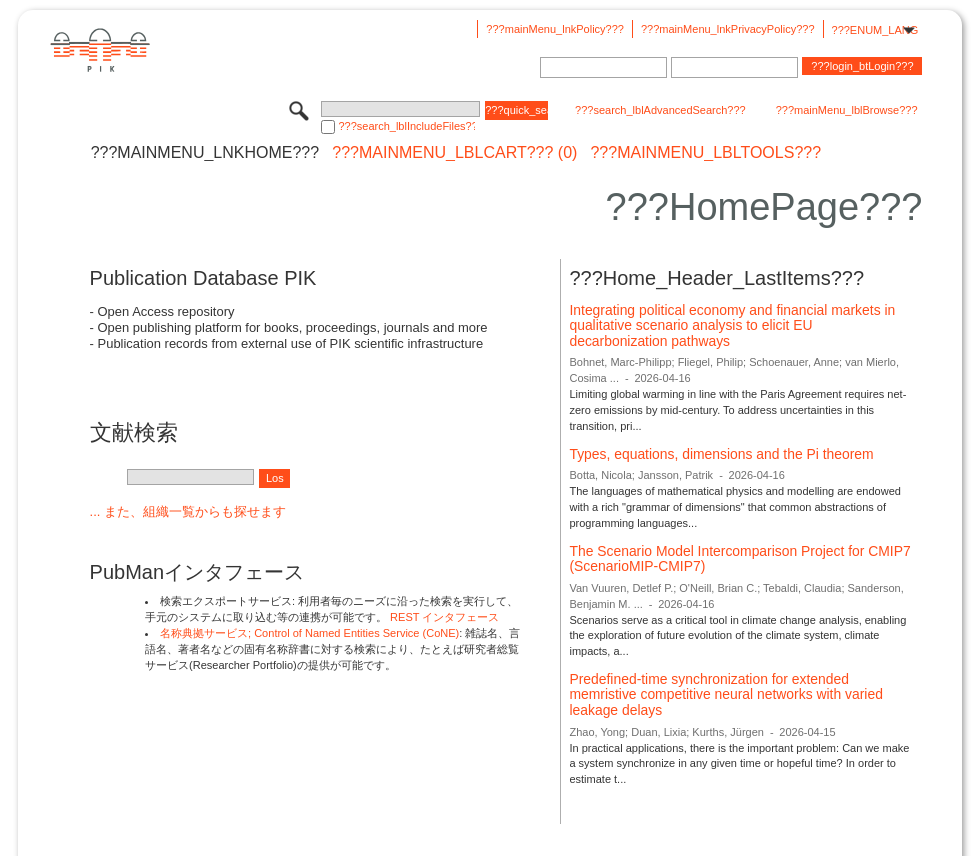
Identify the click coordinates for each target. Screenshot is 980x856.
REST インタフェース (444, 617)
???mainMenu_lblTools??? (705, 153)
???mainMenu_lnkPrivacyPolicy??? (728, 29)
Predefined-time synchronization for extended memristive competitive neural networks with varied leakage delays (725, 694)
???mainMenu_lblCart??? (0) (454, 153)
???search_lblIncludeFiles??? (406, 126)
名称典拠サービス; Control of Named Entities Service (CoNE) (309, 633)
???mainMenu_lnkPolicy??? (555, 29)
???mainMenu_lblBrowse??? (847, 110)
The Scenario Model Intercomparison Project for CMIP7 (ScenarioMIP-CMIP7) (739, 559)
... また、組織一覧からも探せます (188, 511)
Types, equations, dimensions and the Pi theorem (721, 454)
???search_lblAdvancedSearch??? (660, 110)
